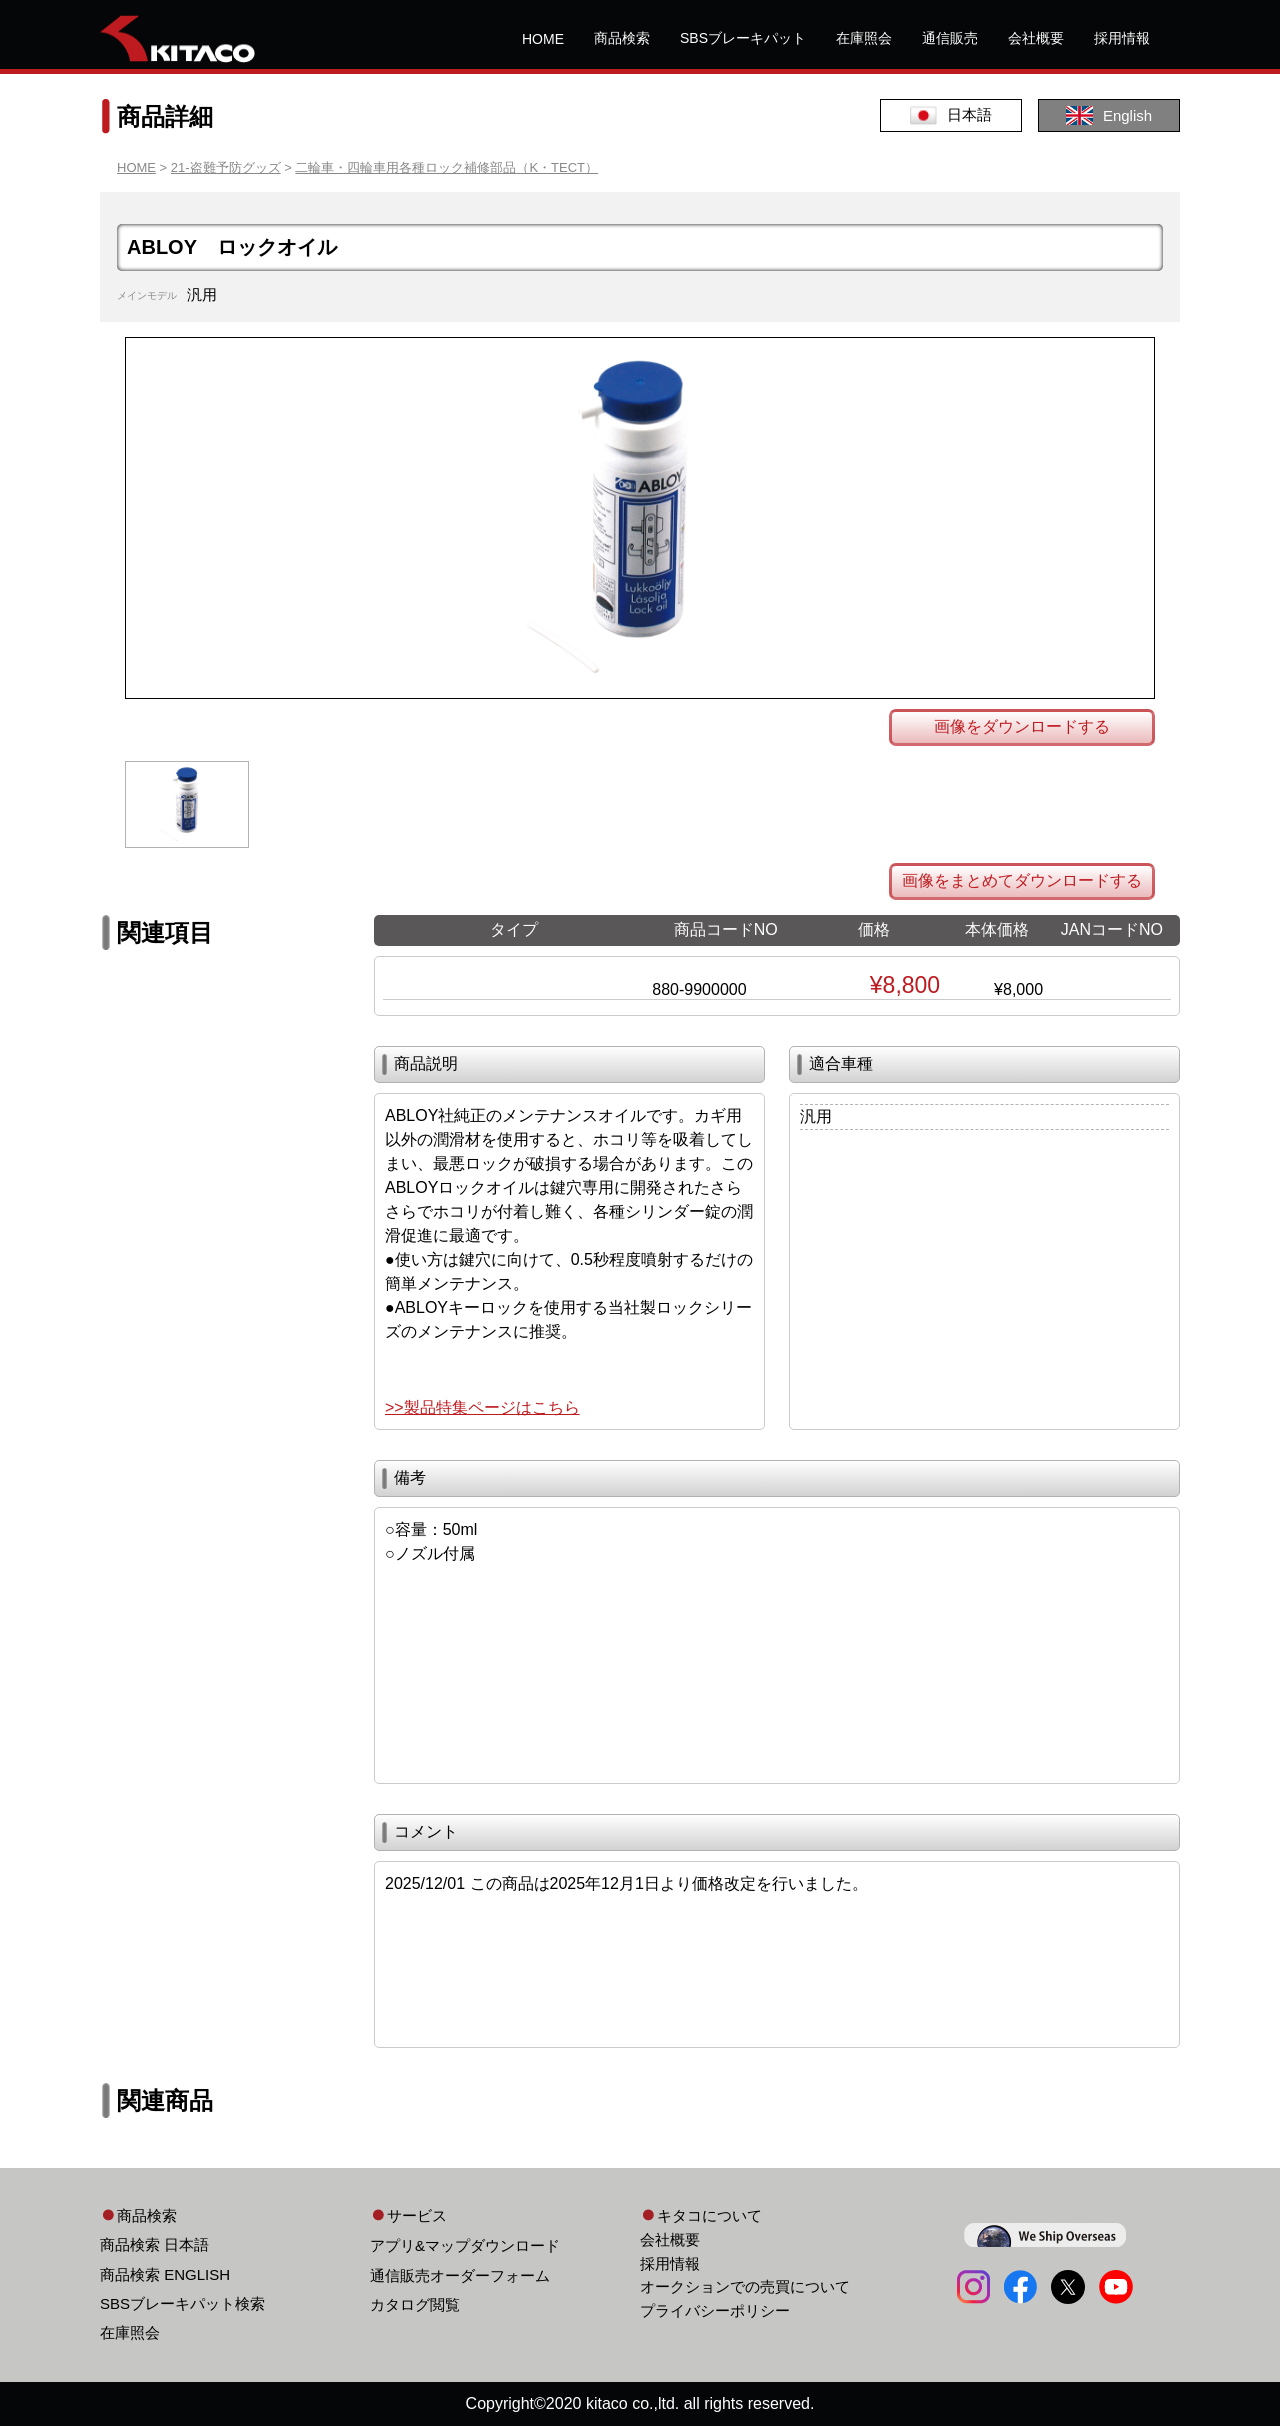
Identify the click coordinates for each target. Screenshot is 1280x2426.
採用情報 (1122, 38)
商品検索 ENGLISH (165, 2274)
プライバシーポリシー (715, 2310)
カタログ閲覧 (415, 2304)
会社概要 (1036, 38)
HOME (543, 39)
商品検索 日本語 (154, 2244)
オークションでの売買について (745, 2286)
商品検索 (622, 38)
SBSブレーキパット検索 (182, 2303)
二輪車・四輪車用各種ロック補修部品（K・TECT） (446, 167)
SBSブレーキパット (743, 38)
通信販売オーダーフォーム (460, 2275)
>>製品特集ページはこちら (482, 1407)
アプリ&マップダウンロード (465, 2245)
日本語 (951, 115)
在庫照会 (864, 38)
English (1109, 115)
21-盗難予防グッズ (226, 167)
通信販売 (950, 38)
